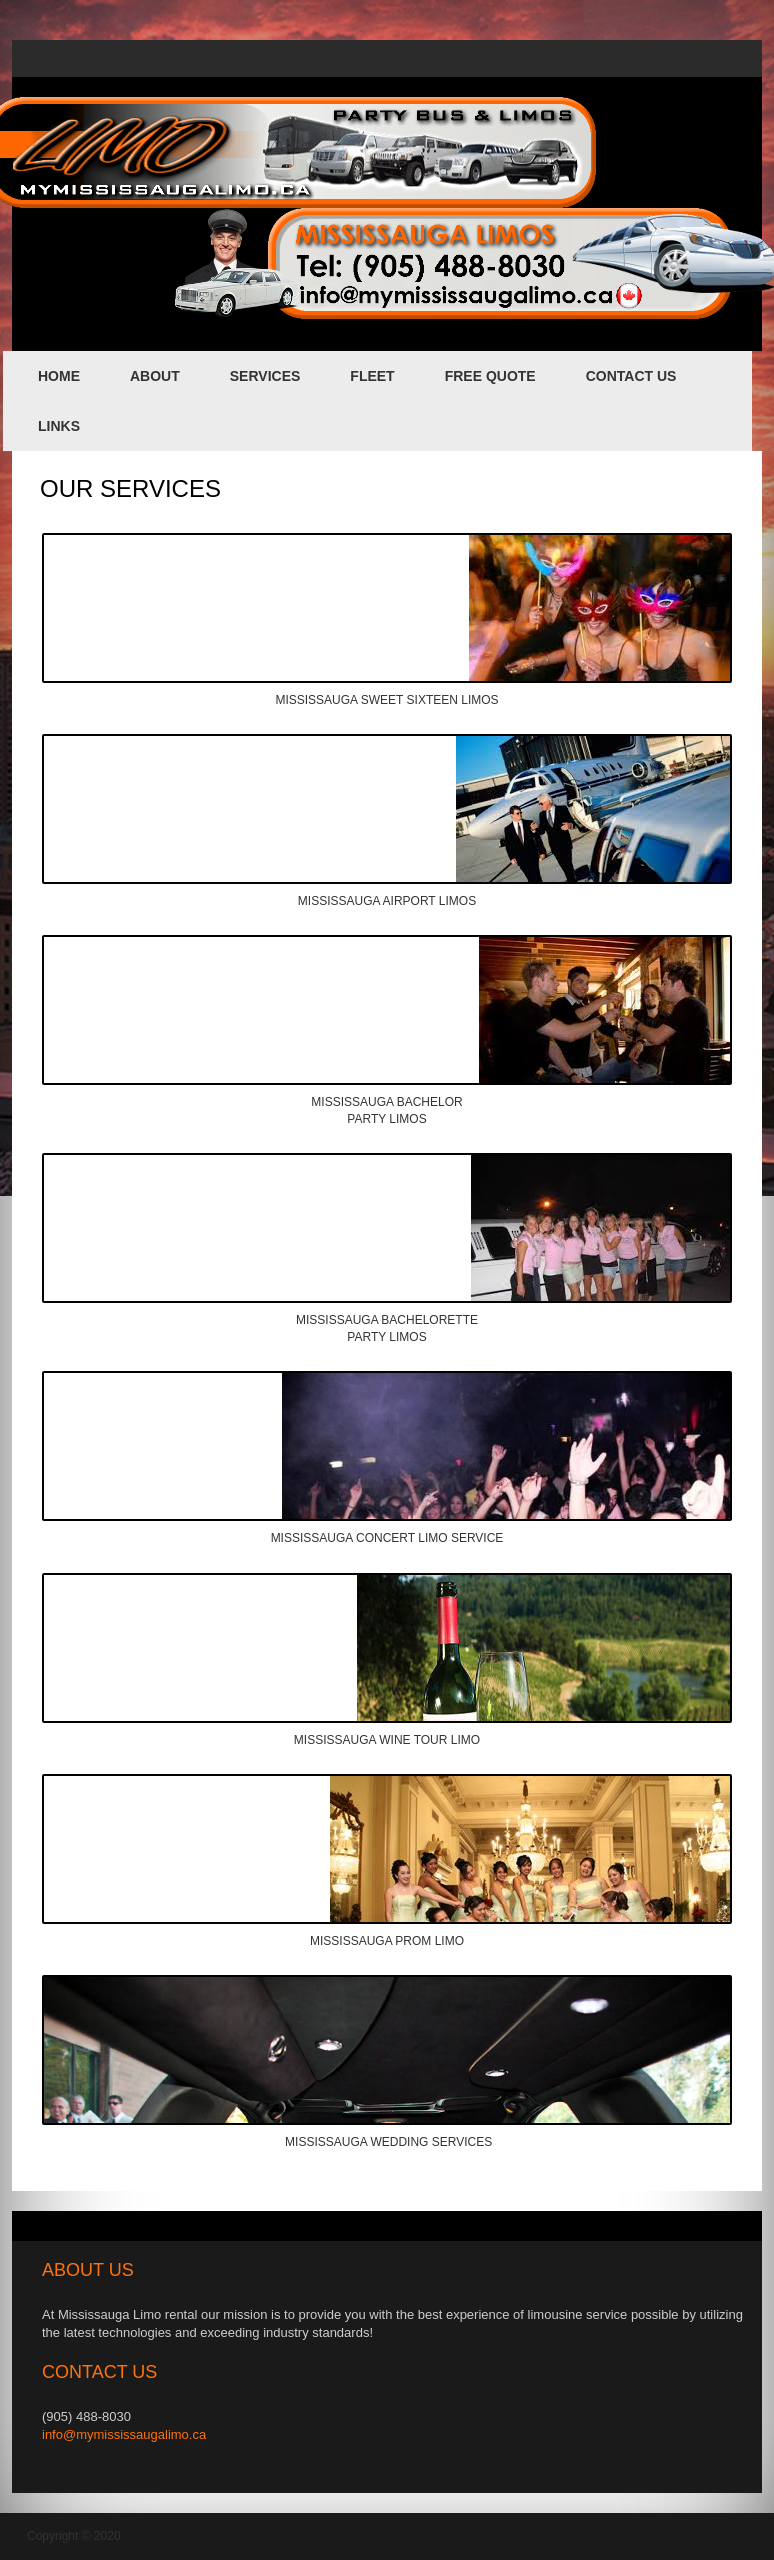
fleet (372, 376)
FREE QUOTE (490, 376)
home (59, 376)
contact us (631, 376)
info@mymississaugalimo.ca (124, 2434)
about (155, 376)
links (59, 426)
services (265, 376)
